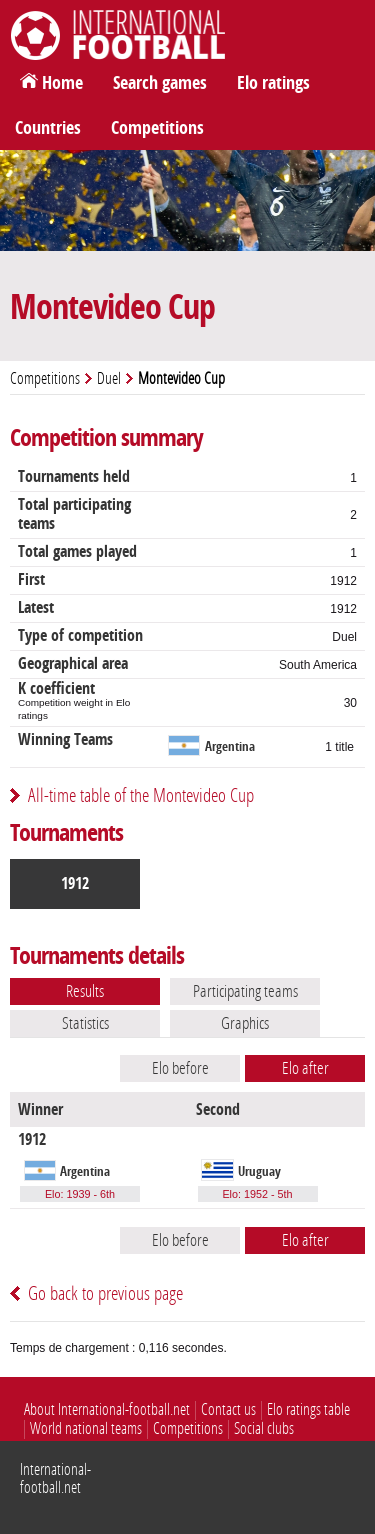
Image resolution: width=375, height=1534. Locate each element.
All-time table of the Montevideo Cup (141, 795)
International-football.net (55, 1478)
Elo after (305, 1068)
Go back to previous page (105, 1293)
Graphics (245, 1023)
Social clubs (264, 1428)
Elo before (180, 1068)
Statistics (85, 1023)
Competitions (157, 128)
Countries (48, 128)
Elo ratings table (308, 1409)
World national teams (86, 1428)
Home (62, 83)
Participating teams (245, 991)
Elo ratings (273, 83)
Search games (160, 83)
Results (85, 991)
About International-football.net (107, 1409)
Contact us (228, 1409)
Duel (109, 378)
